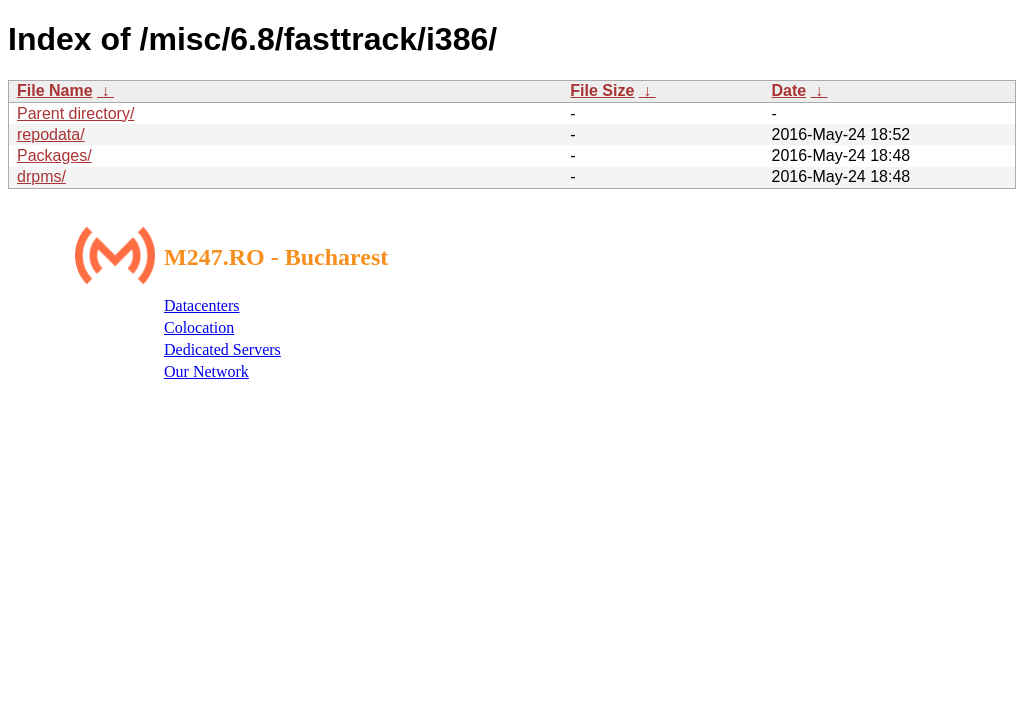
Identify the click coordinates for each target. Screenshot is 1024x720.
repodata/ (51, 134)
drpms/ (41, 176)
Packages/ (54, 155)
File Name (55, 90)
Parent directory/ (75, 113)
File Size (602, 90)
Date (788, 90)
